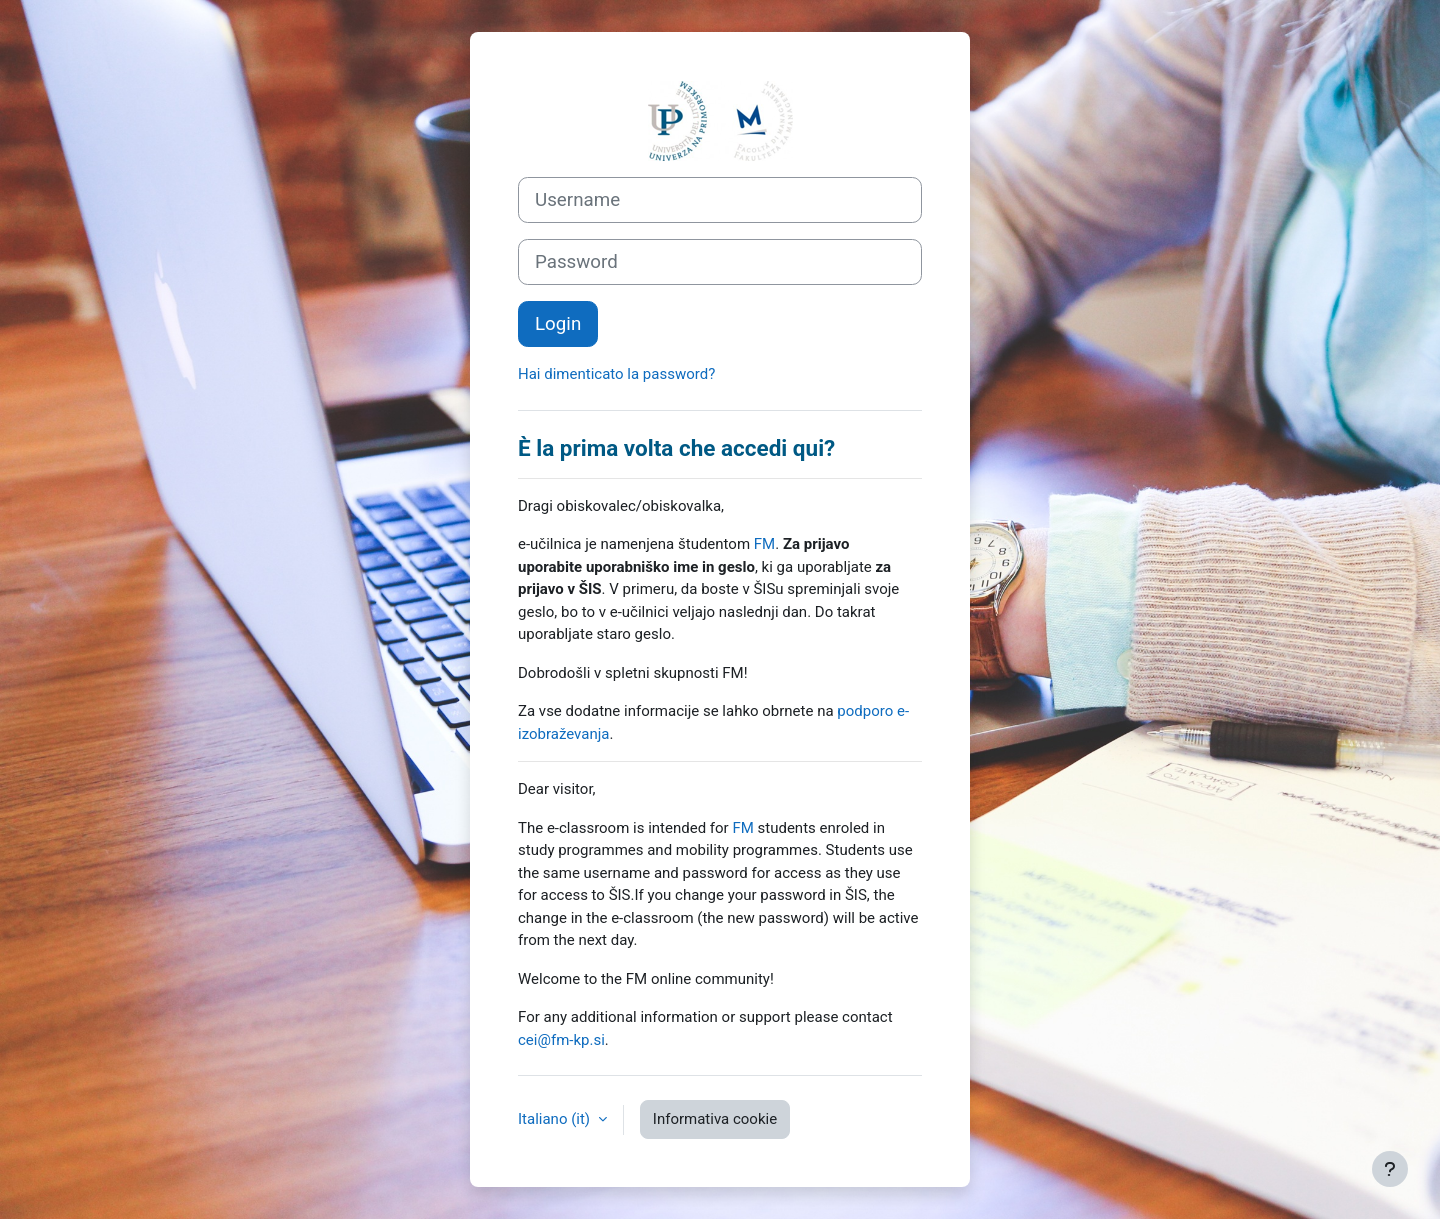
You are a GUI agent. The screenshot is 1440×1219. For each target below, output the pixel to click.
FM (764, 544)
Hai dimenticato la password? (616, 374)
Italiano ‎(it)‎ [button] (556, 1119)
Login (558, 324)
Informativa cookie (715, 1119)
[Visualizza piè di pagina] (1390, 1169)
